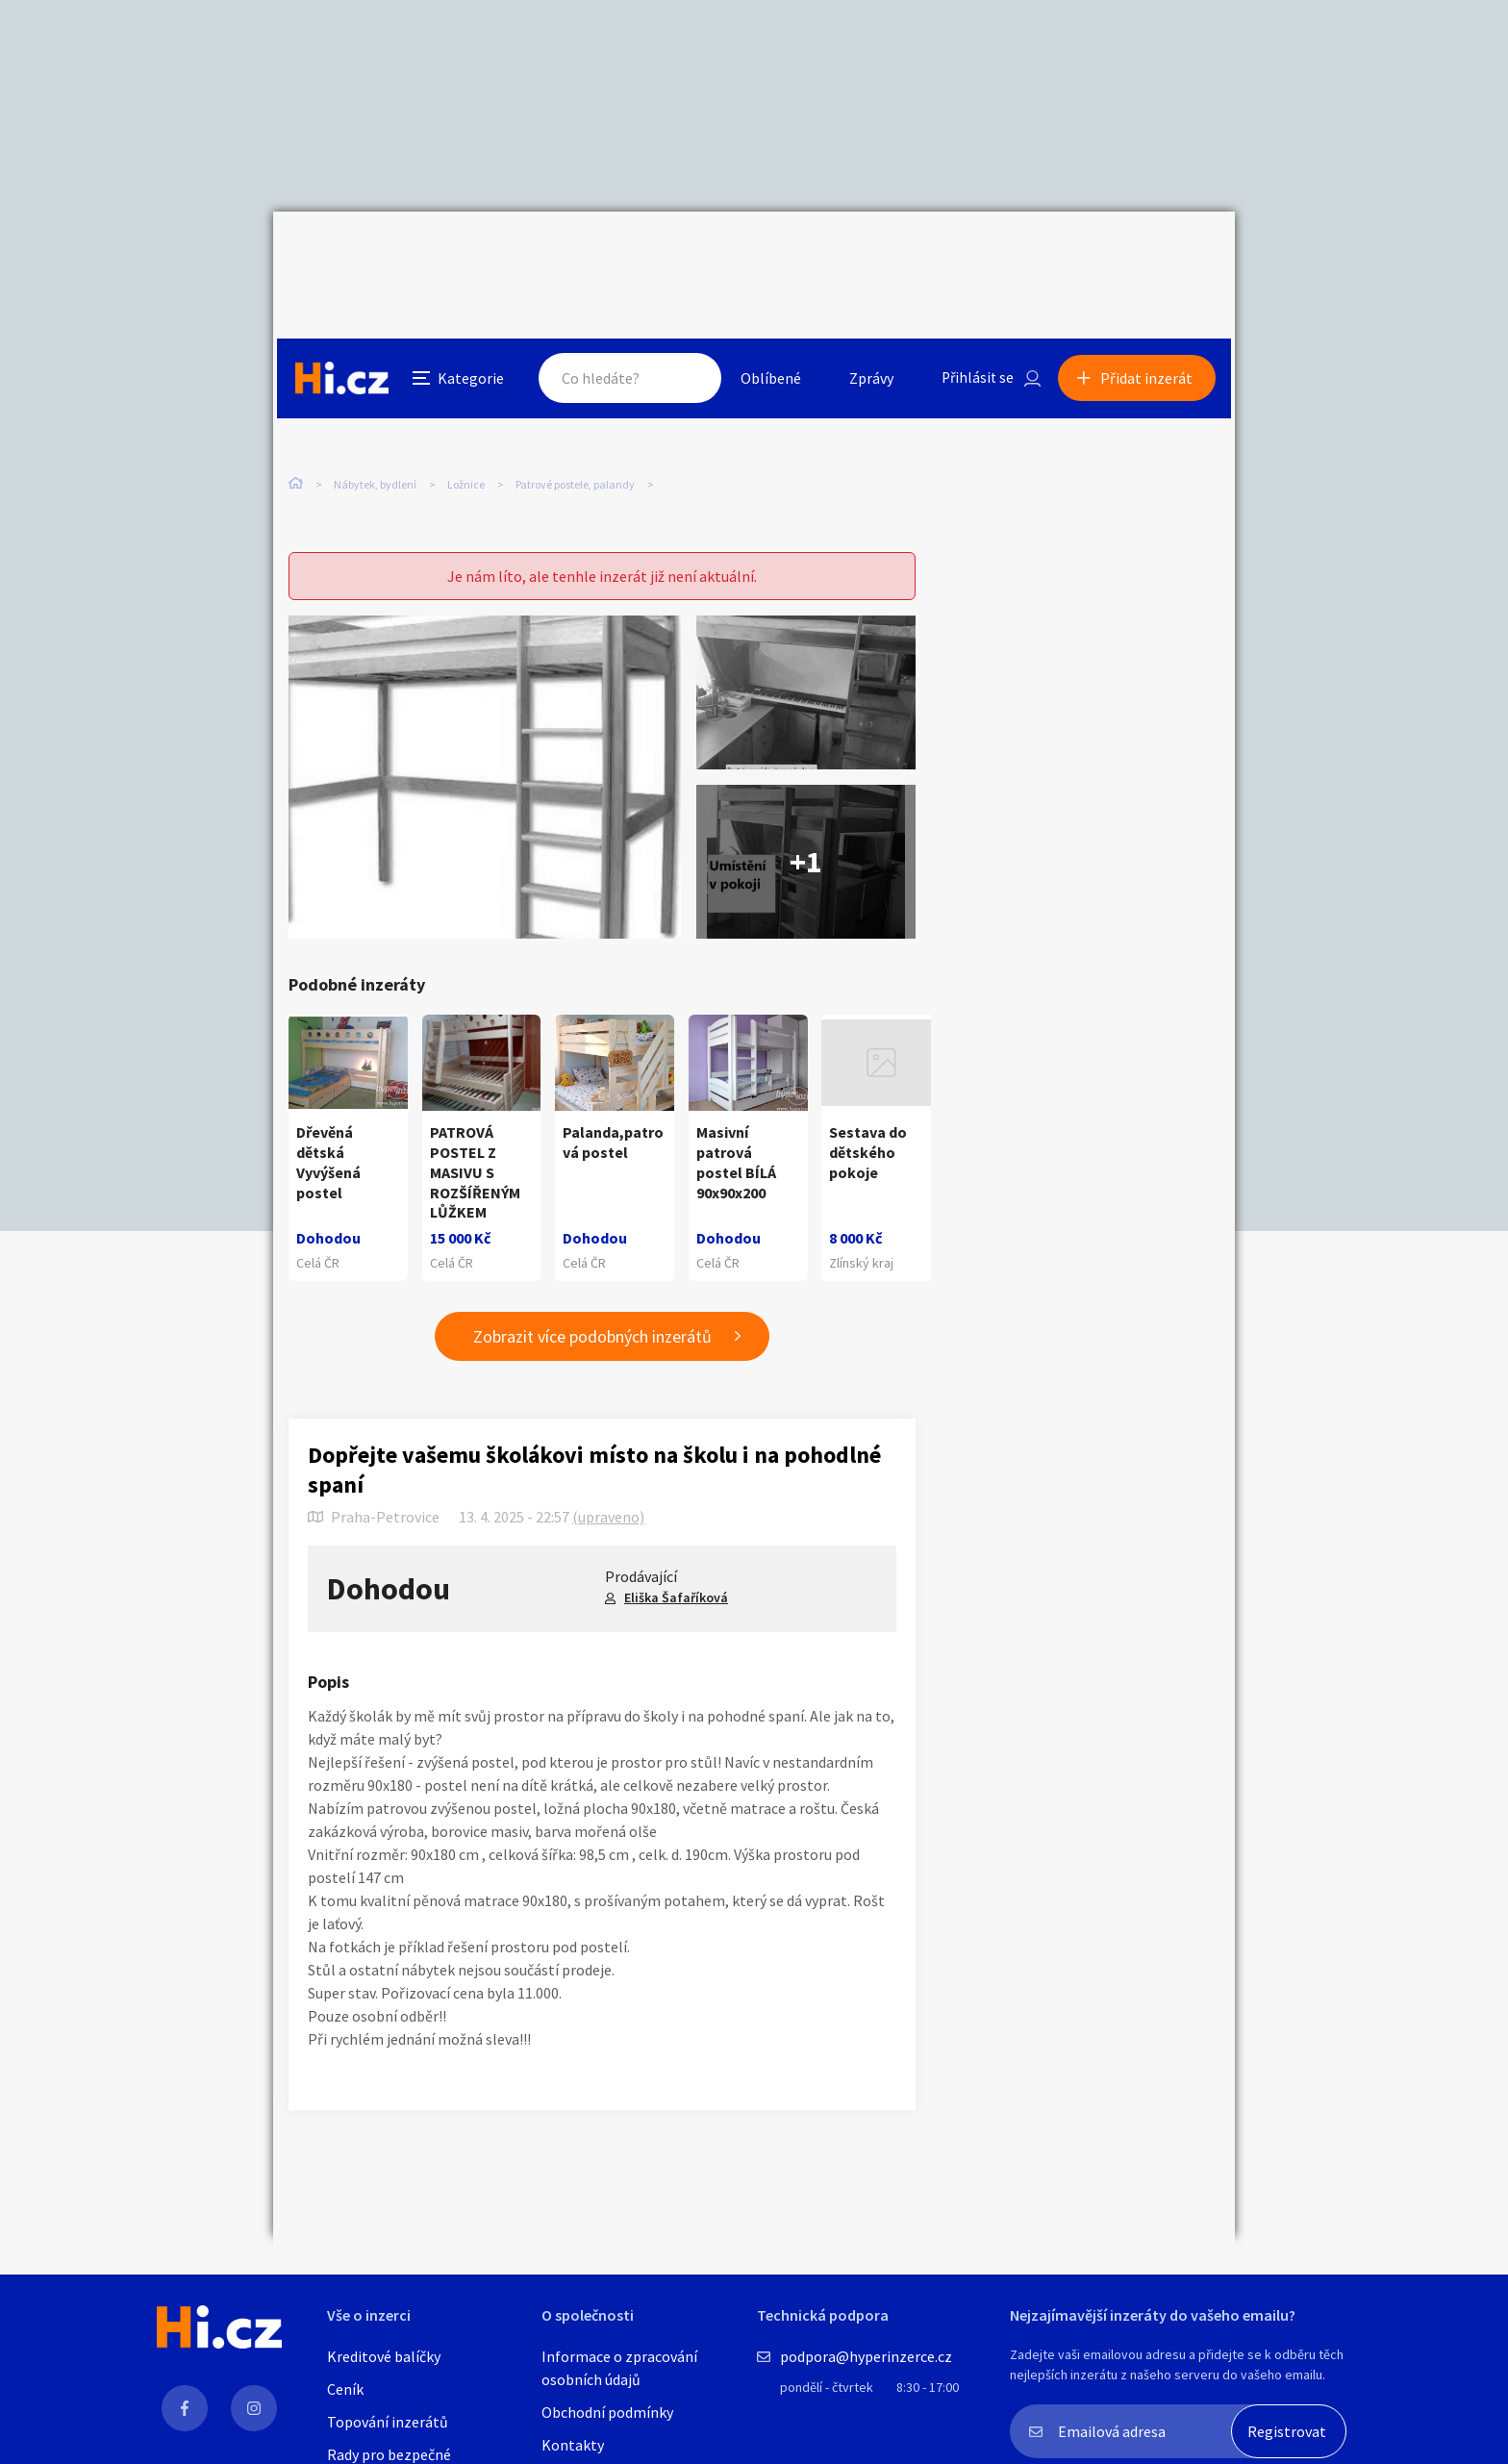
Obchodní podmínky (607, 2412)
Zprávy (868, 254)
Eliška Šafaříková (676, 1557)
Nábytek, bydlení (375, 403)
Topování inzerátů (387, 2421)
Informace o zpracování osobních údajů (619, 2368)
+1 (806, 821)
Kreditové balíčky (383, 2356)
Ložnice (466, 403)
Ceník (345, 2389)
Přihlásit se (976, 254)
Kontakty (572, 2444)
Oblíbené (768, 254)
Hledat (684, 254)
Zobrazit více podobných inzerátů (592, 1296)
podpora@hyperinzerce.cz (866, 2356)
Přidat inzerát (1150, 254)
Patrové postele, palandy (575, 403)
